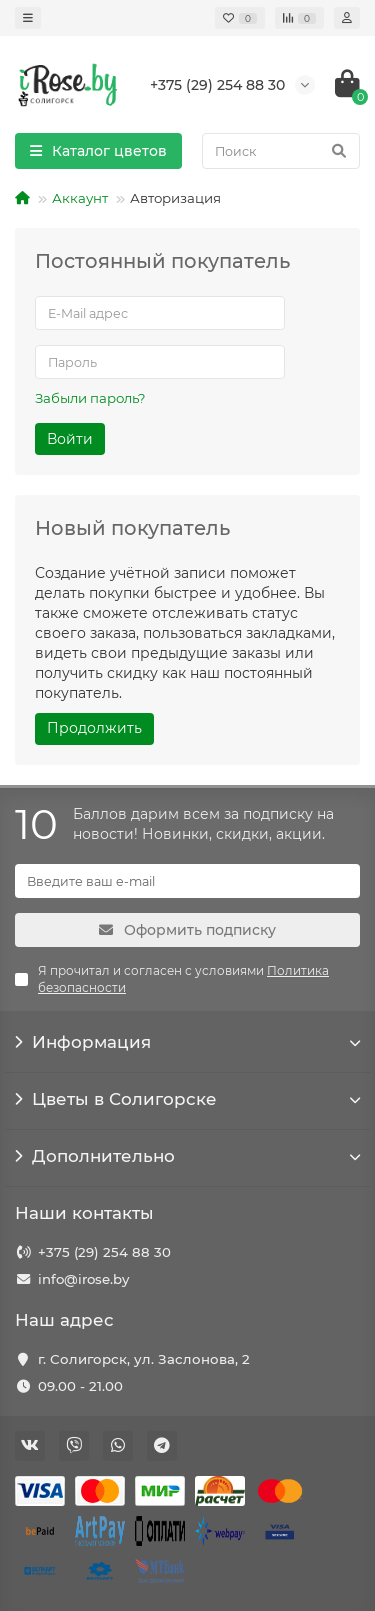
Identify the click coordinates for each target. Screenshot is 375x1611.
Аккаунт (80, 198)
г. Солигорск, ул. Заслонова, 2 (144, 1359)
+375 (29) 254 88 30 (104, 1252)
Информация (187, 1042)
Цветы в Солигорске (187, 1099)
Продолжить (94, 728)
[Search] (281, 151)
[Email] (187, 881)
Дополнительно (187, 1156)
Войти (70, 439)
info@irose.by (83, 1279)
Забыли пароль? (90, 398)
